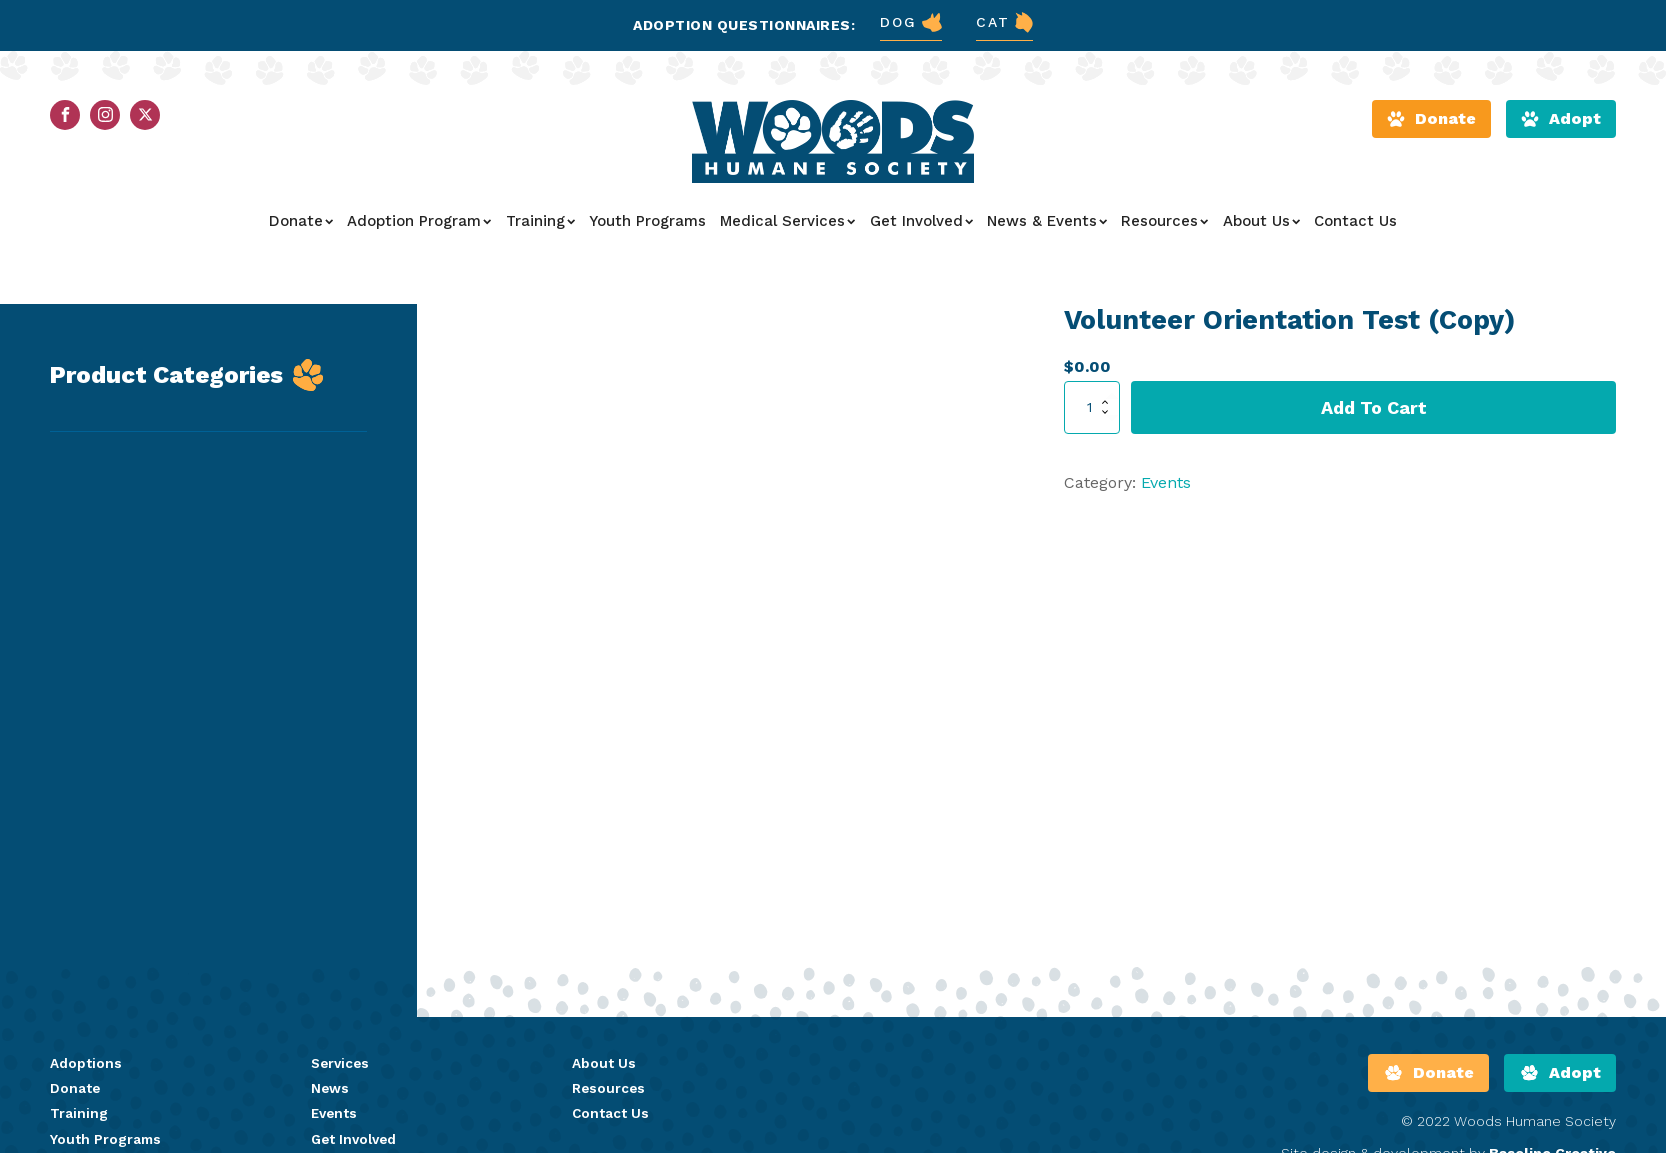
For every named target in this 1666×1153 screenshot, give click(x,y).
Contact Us (1355, 227)
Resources (1164, 227)
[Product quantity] (1092, 413)
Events (1166, 488)
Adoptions (86, 1070)
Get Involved (921, 227)
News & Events (1047, 227)
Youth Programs (647, 227)
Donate (301, 227)
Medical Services (787, 227)
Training (540, 227)
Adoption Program (419, 227)
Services (342, 1070)
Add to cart (1374, 412)
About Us (1261, 227)
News (330, 1095)
